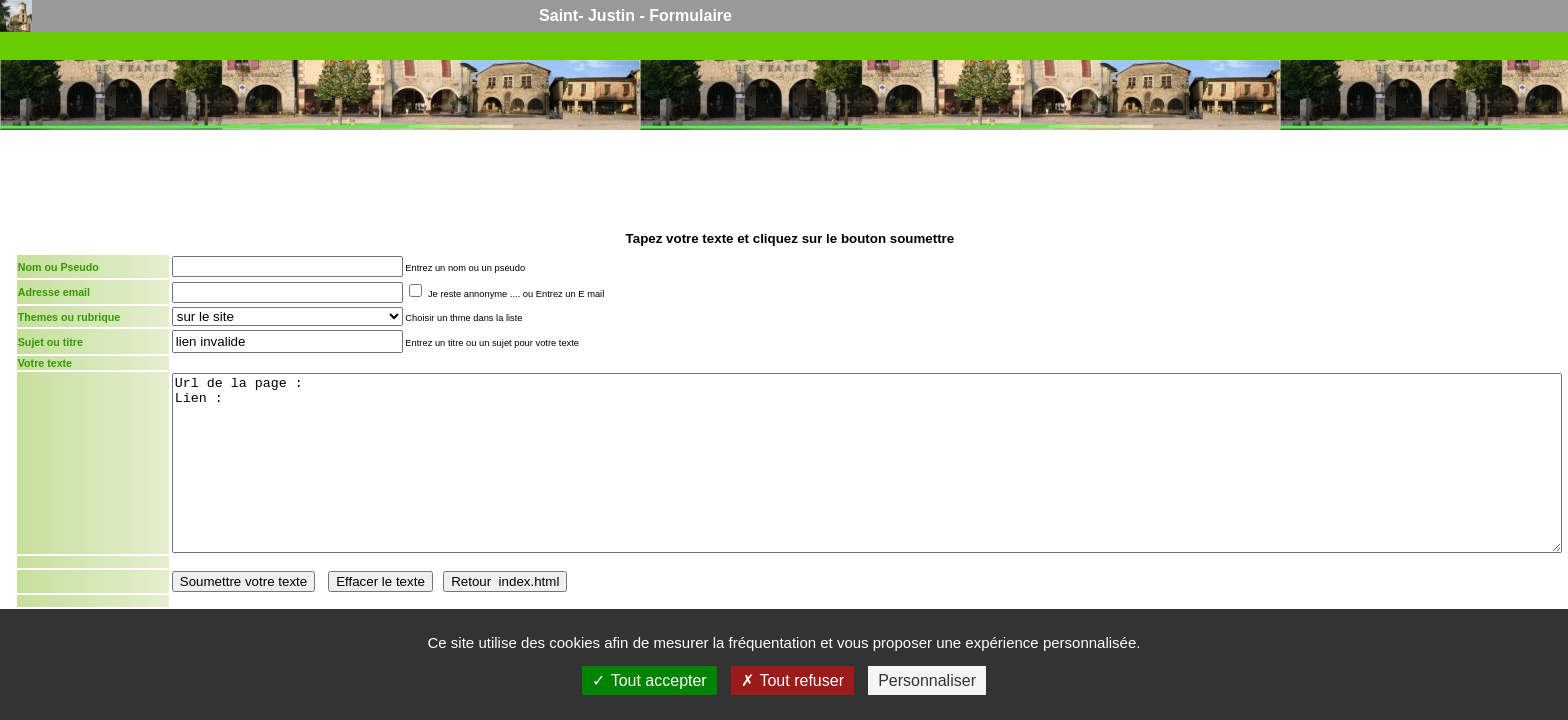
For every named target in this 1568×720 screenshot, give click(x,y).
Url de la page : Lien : (867, 463)
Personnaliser (927, 680)
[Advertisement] (790, 178)
